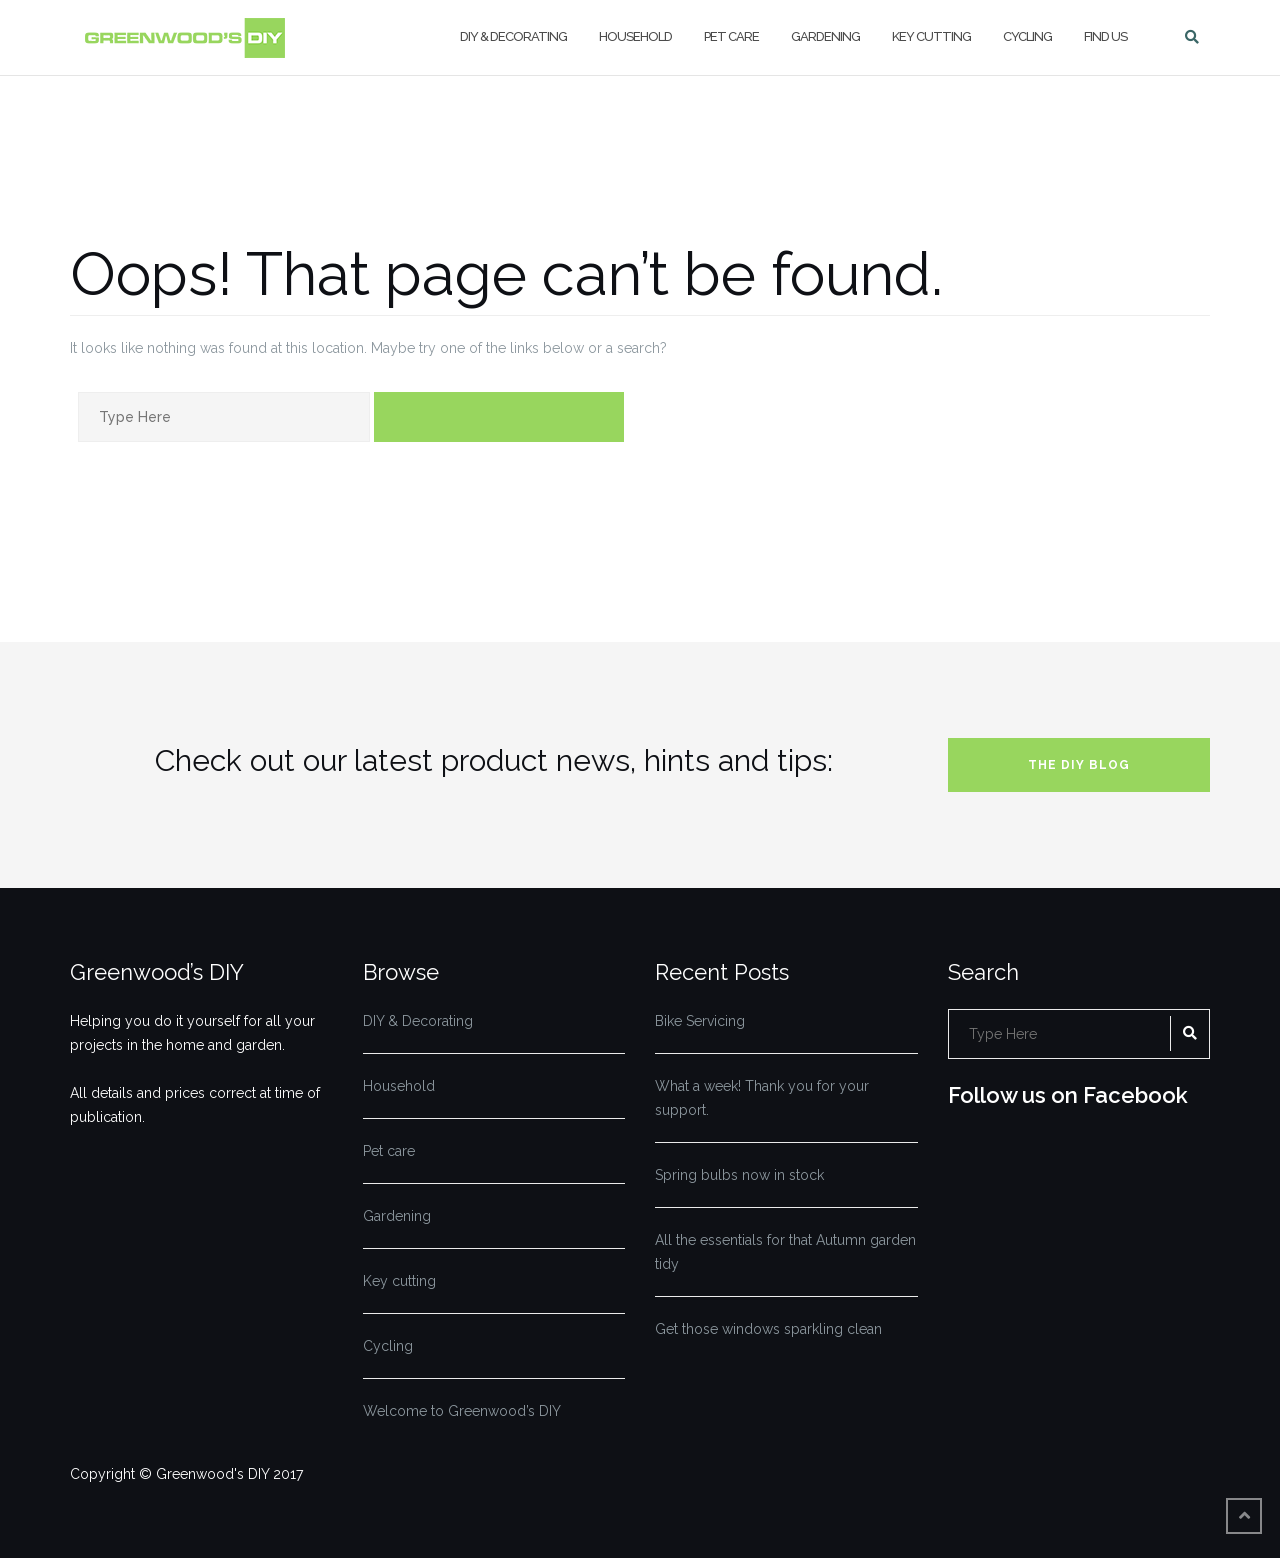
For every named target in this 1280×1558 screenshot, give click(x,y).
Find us (1105, 36)
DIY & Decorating (513, 36)
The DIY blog (1079, 765)
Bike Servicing (700, 1021)
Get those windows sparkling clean (768, 1329)
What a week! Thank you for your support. (762, 1098)
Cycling (1027, 36)
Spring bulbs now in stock (739, 1175)
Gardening (825, 36)
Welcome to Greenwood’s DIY (462, 1411)
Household (635, 36)
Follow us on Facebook (1068, 1095)
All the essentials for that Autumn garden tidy (785, 1252)
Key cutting (931, 36)
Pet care (731, 36)
